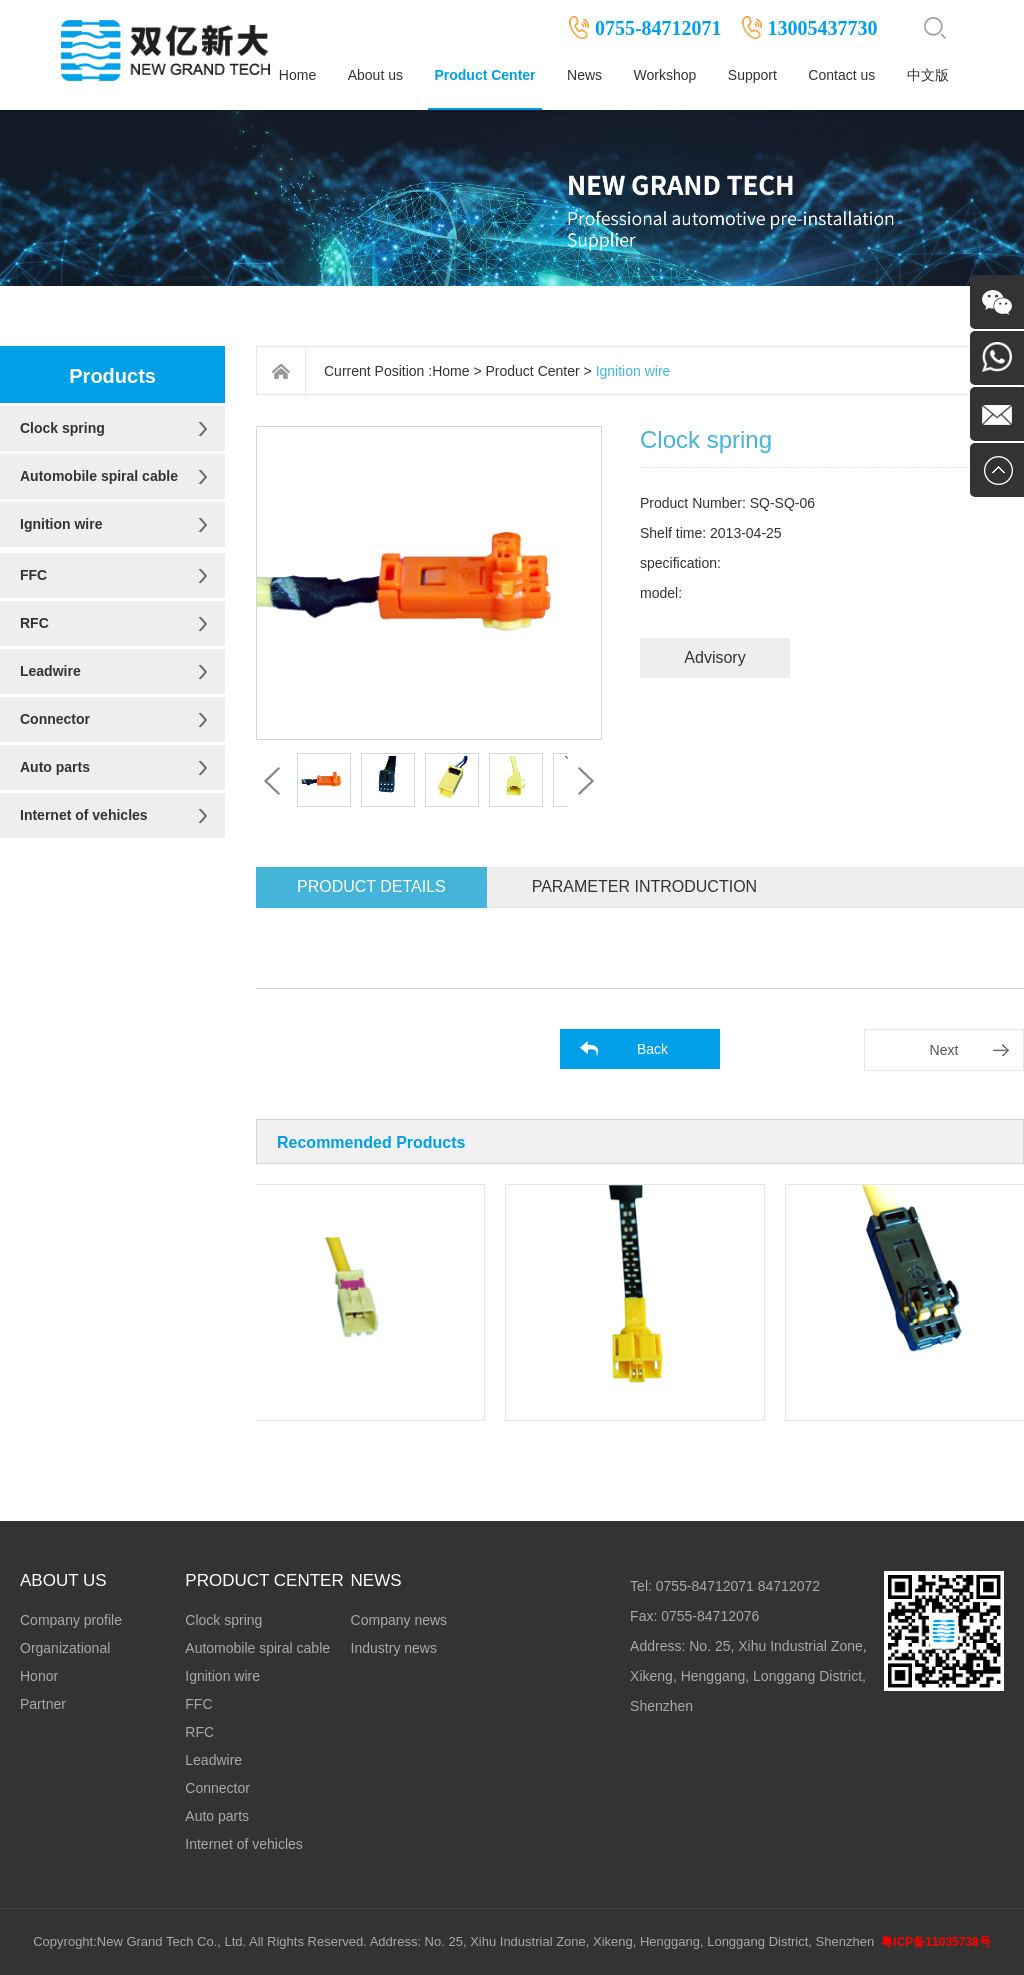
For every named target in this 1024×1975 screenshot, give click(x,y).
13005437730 (823, 28)
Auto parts (55, 767)
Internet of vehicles (84, 815)
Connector (55, 719)
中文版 (928, 75)
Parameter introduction (644, 886)
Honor (39, 1676)
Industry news (394, 1648)
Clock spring (62, 428)
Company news (399, 1620)
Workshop (665, 75)
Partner (43, 1704)
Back (652, 1049)
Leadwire (50, 671)
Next (944, 1050)
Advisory (714, 657)
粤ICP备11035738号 (935, 1942)
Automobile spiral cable (99, 476)
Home (297, 75)
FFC (33, 575)
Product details (371, 886)
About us (375, 75)
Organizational (65, 1648)
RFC (34, 623)
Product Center (484, 75)
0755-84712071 (658, 28)
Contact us (841, 75)
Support (752, 75)
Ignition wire (61, 524)
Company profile (71, 1620)
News (584, 75)
